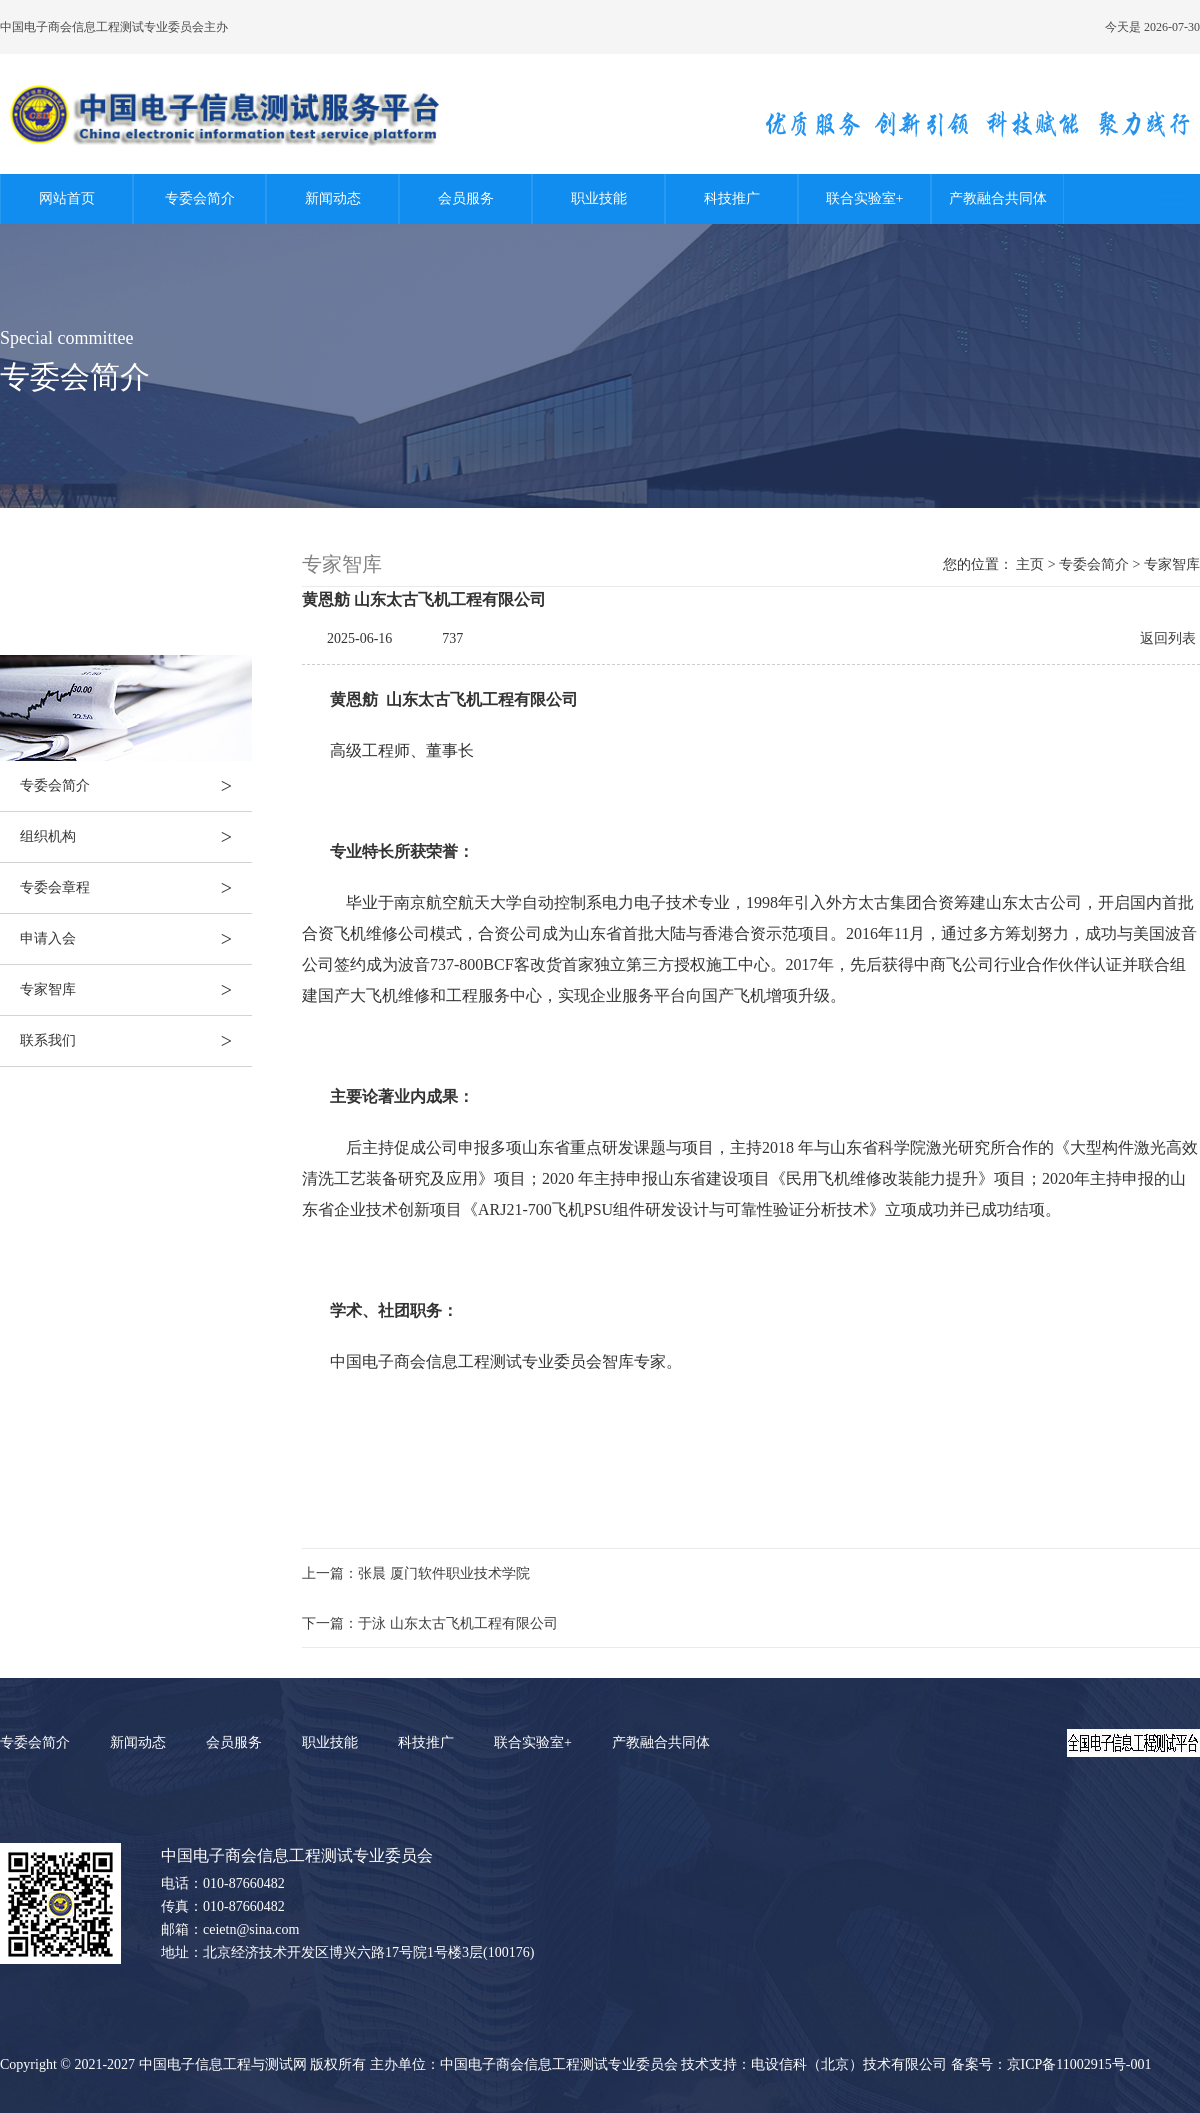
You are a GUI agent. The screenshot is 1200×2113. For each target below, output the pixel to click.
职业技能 (599, 198)
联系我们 (136, 1041)
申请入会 (136, 939)
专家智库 (136, 990)
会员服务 (466, 198)
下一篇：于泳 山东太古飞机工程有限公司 (430, 1623)
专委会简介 (200, 198)
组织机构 (136, 837)
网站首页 (67, 198)
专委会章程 (136, 888)
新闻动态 (333, 198)
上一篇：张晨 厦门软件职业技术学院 (416, 1573)
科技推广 (732, 198)
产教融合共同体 (998, 198)
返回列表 (1168, 638)
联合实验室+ (865, 198)
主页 (1030, 564)
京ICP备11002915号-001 (1079, 2064)
